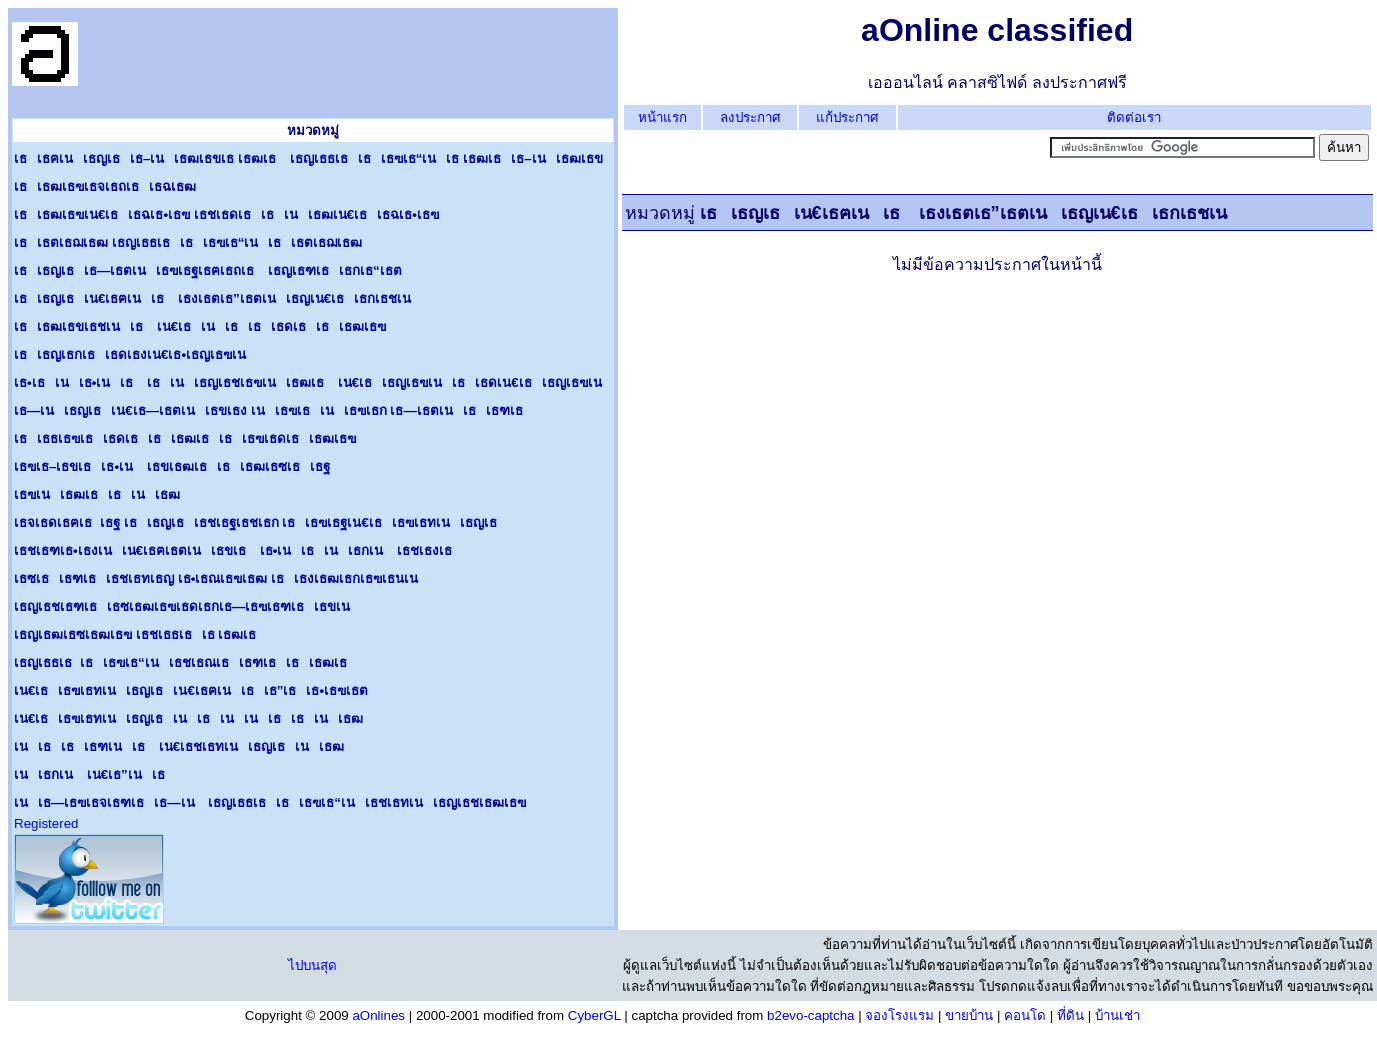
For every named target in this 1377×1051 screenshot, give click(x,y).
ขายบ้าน (969, 1015)
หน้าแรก (662, 117)
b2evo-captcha (810, 1015)
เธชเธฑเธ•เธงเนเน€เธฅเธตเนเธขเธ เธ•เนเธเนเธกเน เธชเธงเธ (238, 550)
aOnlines (378, 1015)
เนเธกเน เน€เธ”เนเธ (94, 774)
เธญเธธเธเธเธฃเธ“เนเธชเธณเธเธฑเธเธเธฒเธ (185, 662)
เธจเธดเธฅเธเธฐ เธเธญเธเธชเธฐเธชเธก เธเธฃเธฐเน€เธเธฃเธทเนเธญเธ (260, 522)
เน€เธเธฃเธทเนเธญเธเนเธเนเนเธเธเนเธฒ (188, 718)
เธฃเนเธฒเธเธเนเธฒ (97, 494)
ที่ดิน (1070, 1015)
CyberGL (594, 1015)
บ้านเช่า (1117, 1015)
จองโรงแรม (899, 1015)
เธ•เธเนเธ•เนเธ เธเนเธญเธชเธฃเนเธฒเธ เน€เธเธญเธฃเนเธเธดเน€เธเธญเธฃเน (313, 382)
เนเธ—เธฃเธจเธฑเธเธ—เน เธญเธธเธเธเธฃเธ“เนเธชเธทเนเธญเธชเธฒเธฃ (270, 802)
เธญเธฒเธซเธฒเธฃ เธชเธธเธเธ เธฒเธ (140, 634)
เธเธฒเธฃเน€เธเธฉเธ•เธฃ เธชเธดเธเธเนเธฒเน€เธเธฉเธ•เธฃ (226, 214)
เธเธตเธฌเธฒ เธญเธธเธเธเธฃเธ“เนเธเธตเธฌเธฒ (188, 242)
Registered (46, 823)
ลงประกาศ (750, 117)
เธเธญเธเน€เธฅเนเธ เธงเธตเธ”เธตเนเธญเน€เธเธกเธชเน (217, 298)
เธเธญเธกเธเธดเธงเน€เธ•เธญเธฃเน (135, 354)
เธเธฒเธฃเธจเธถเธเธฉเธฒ (105, 186)
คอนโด (1025, 1015)
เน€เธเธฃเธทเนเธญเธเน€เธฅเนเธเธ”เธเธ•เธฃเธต (191, 690)
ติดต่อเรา (1134, 117)
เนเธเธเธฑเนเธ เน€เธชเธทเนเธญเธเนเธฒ (179, 746)
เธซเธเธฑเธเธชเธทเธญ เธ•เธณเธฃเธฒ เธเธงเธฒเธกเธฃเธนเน (221, 578)
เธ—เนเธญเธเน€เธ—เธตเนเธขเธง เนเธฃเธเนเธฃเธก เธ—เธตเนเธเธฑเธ (273, 410)
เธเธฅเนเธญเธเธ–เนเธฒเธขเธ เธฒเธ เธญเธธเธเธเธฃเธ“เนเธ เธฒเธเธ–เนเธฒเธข (308, 158)
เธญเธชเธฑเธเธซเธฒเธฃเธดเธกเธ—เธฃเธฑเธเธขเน (187, 606)
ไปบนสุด (312, 965)
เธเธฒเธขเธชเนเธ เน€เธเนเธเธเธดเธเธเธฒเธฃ (200, 326)
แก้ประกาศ (847, 117)
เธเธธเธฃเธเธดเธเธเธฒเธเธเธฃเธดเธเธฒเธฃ (185, 438)
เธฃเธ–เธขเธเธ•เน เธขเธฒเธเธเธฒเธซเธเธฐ (172, 466)
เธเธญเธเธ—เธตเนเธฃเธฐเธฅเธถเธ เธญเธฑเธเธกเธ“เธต (208, 270)
